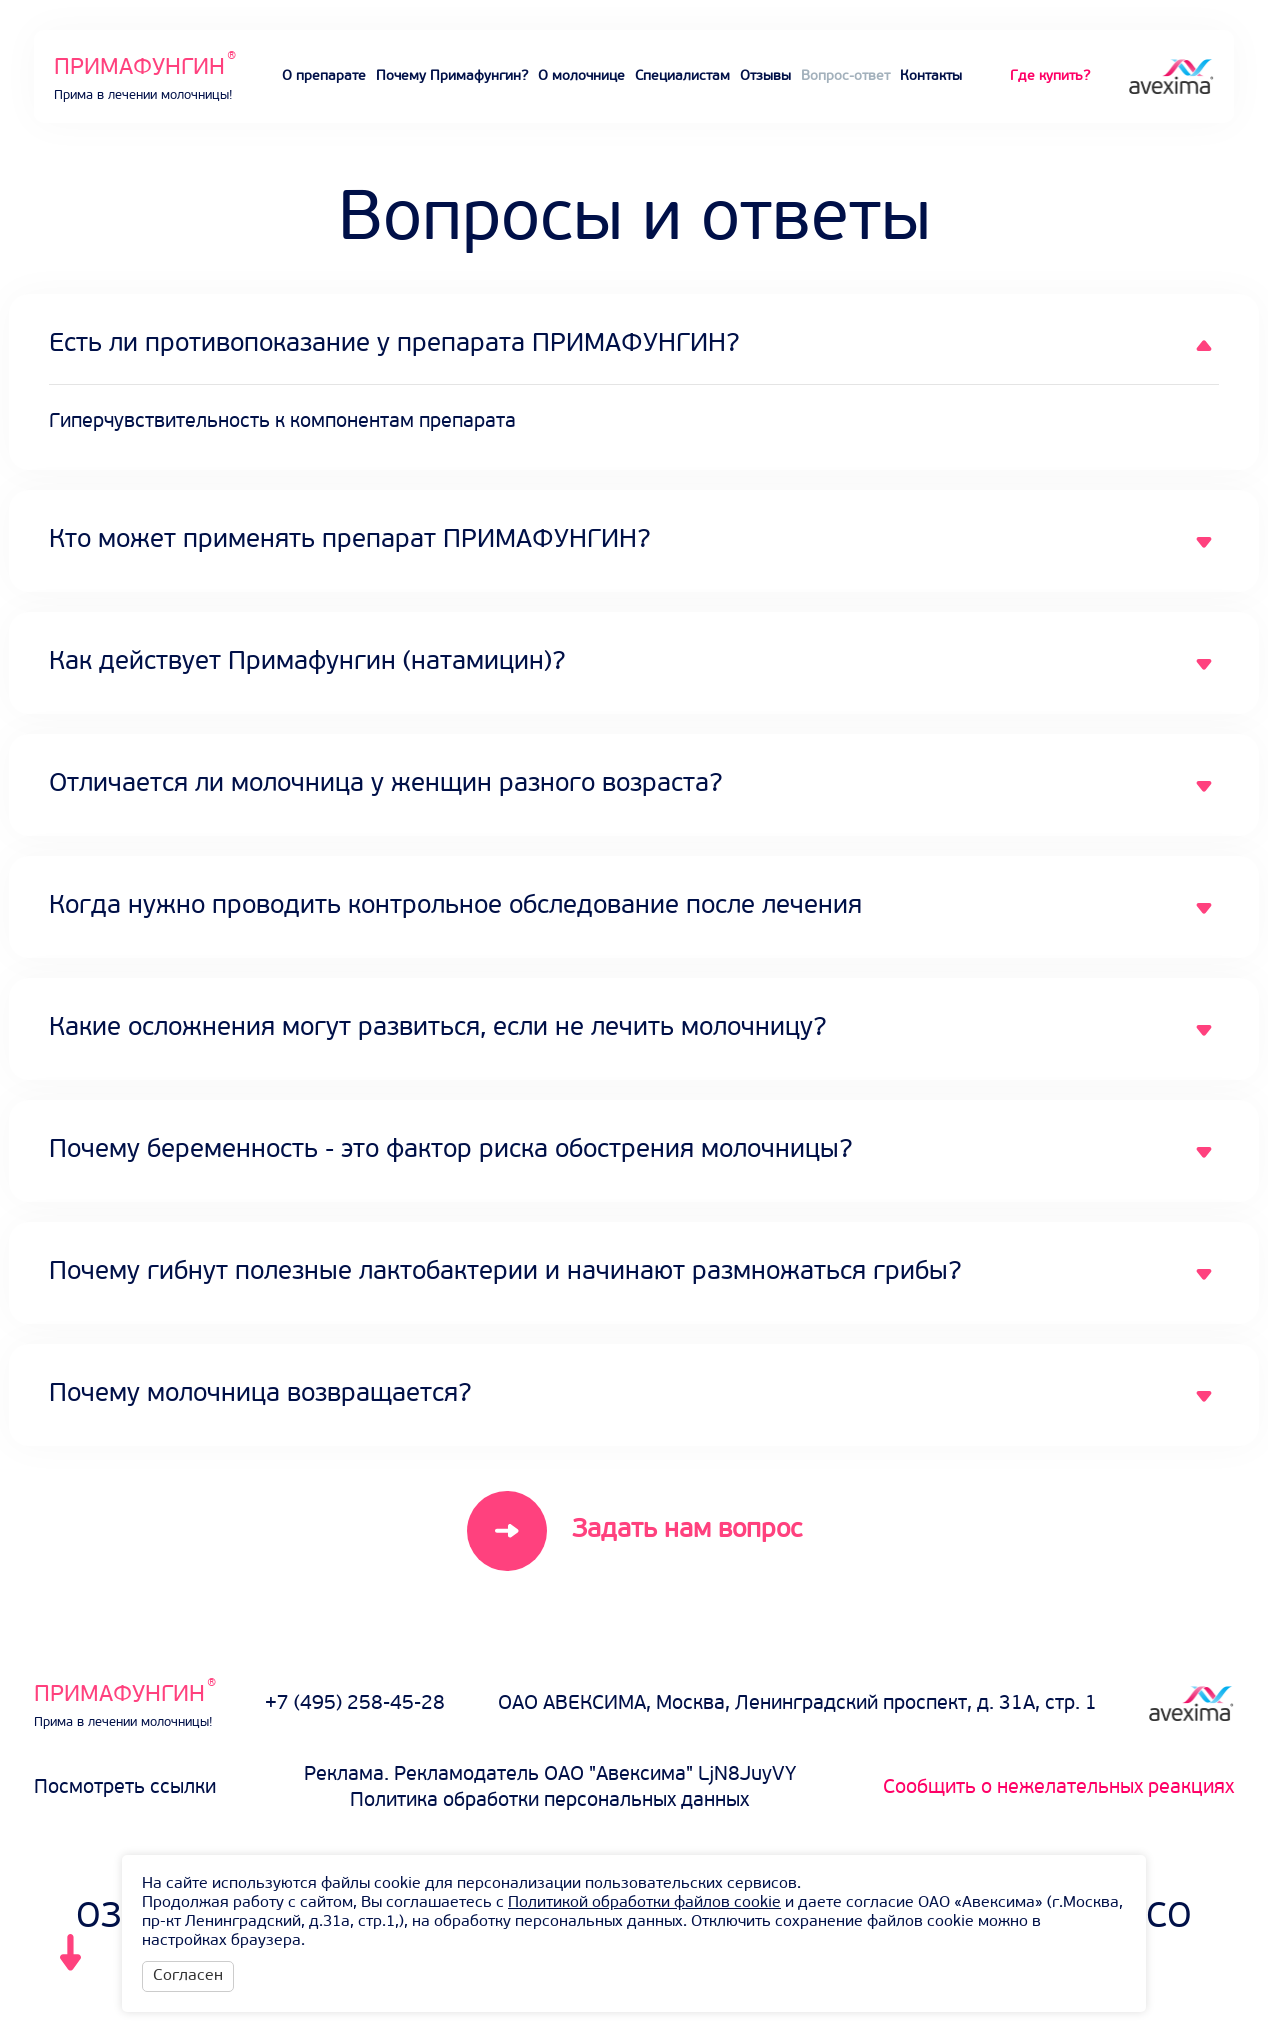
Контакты (931, 76)
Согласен (188, 1976)
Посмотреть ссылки (125, 1788)
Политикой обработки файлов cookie (644, 1903)
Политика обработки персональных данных (549, 1801)
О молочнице (581, 76)
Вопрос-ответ (845, 76)
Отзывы (765, 76)
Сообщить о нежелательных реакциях (1058, 1788)
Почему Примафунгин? (452, 76)
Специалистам (682, 76)
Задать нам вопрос (687, 1530)
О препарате (324, 76)
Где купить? (1050, 76)
